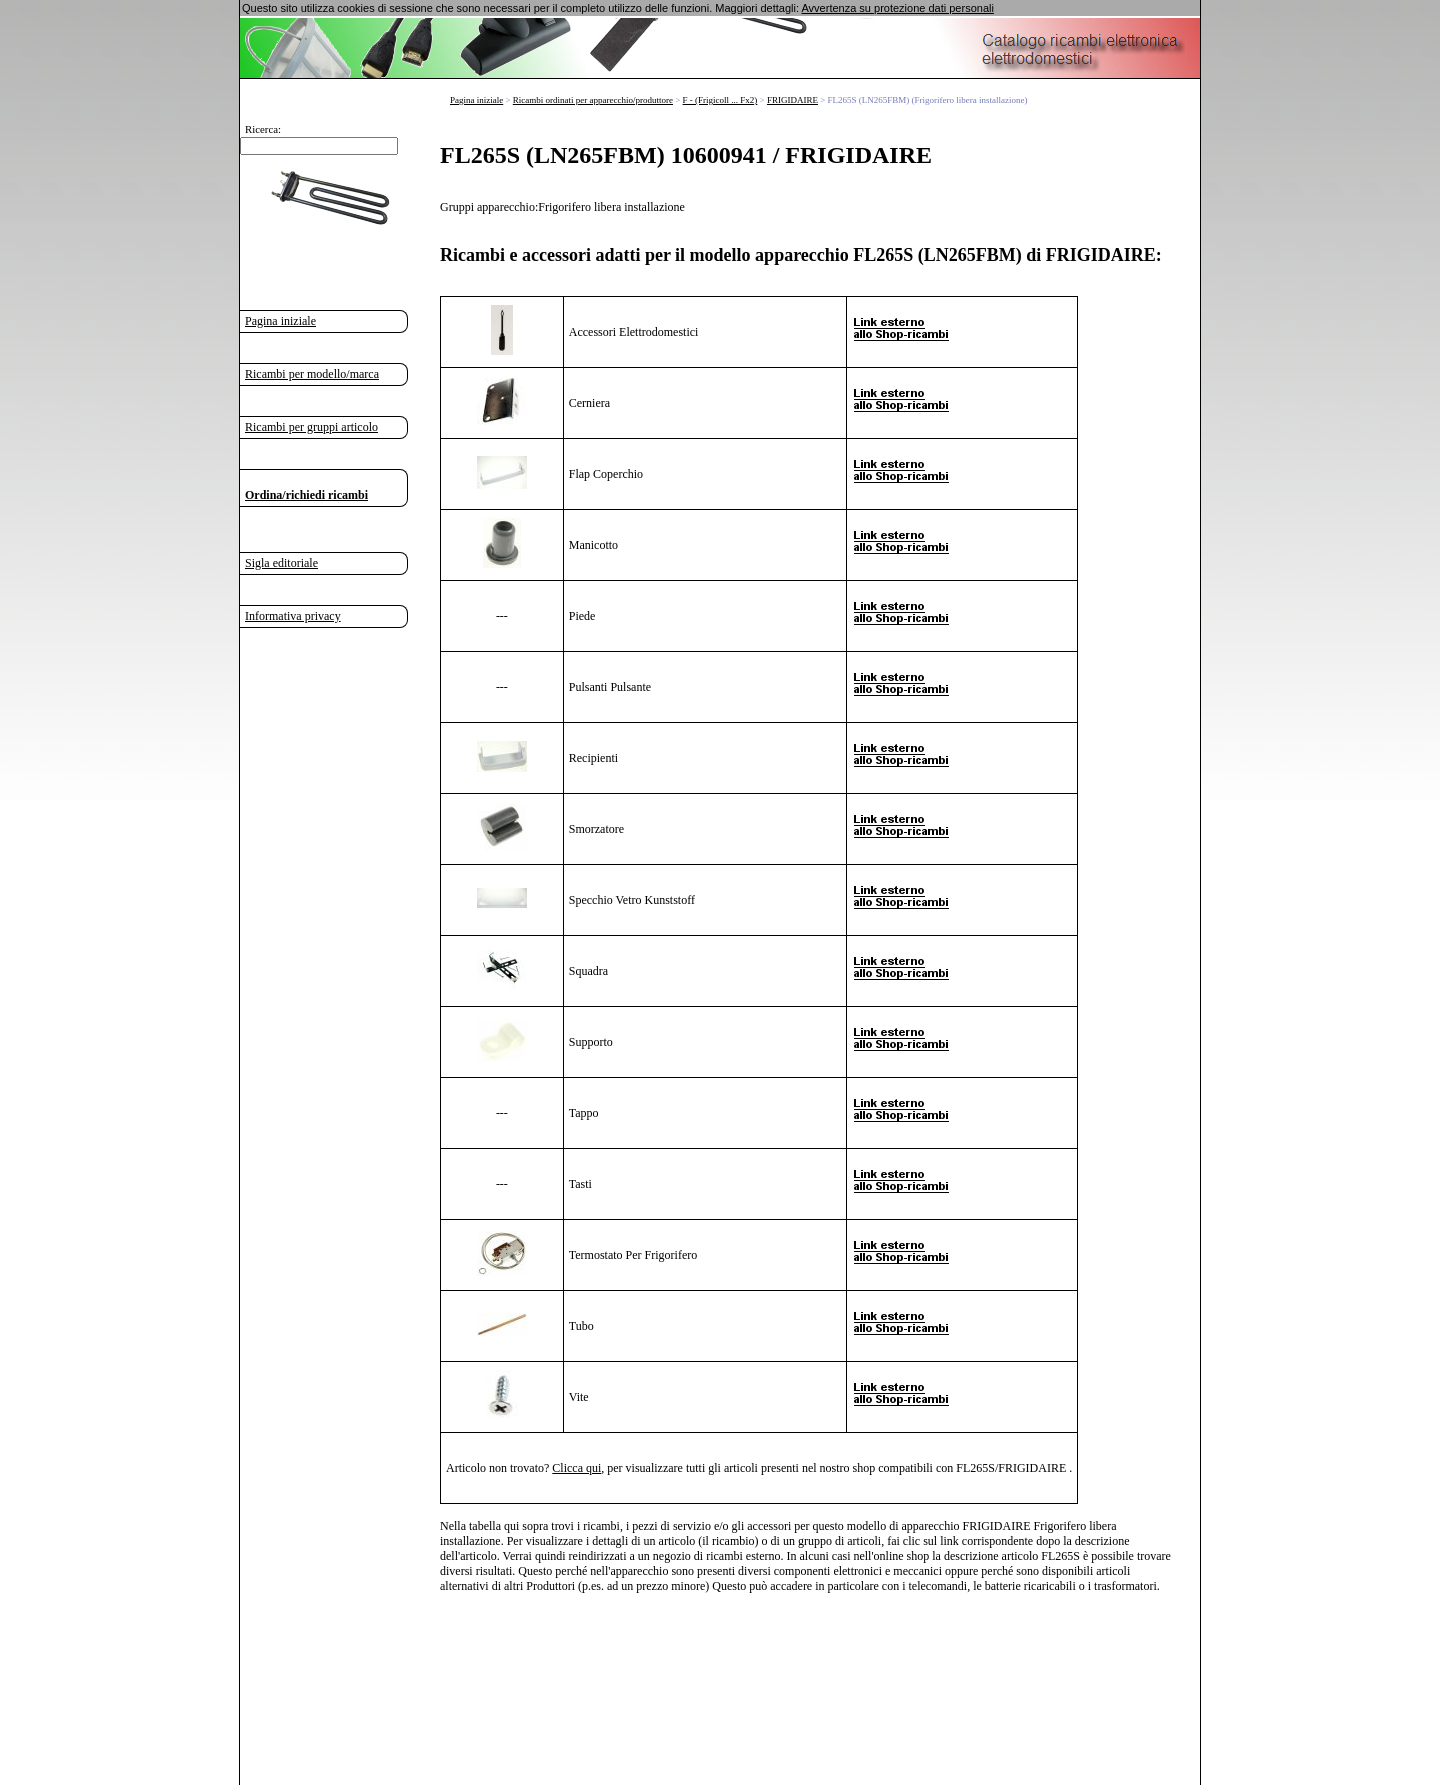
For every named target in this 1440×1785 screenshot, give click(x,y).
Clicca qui (576, 1467)
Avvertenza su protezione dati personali (897, 8)
